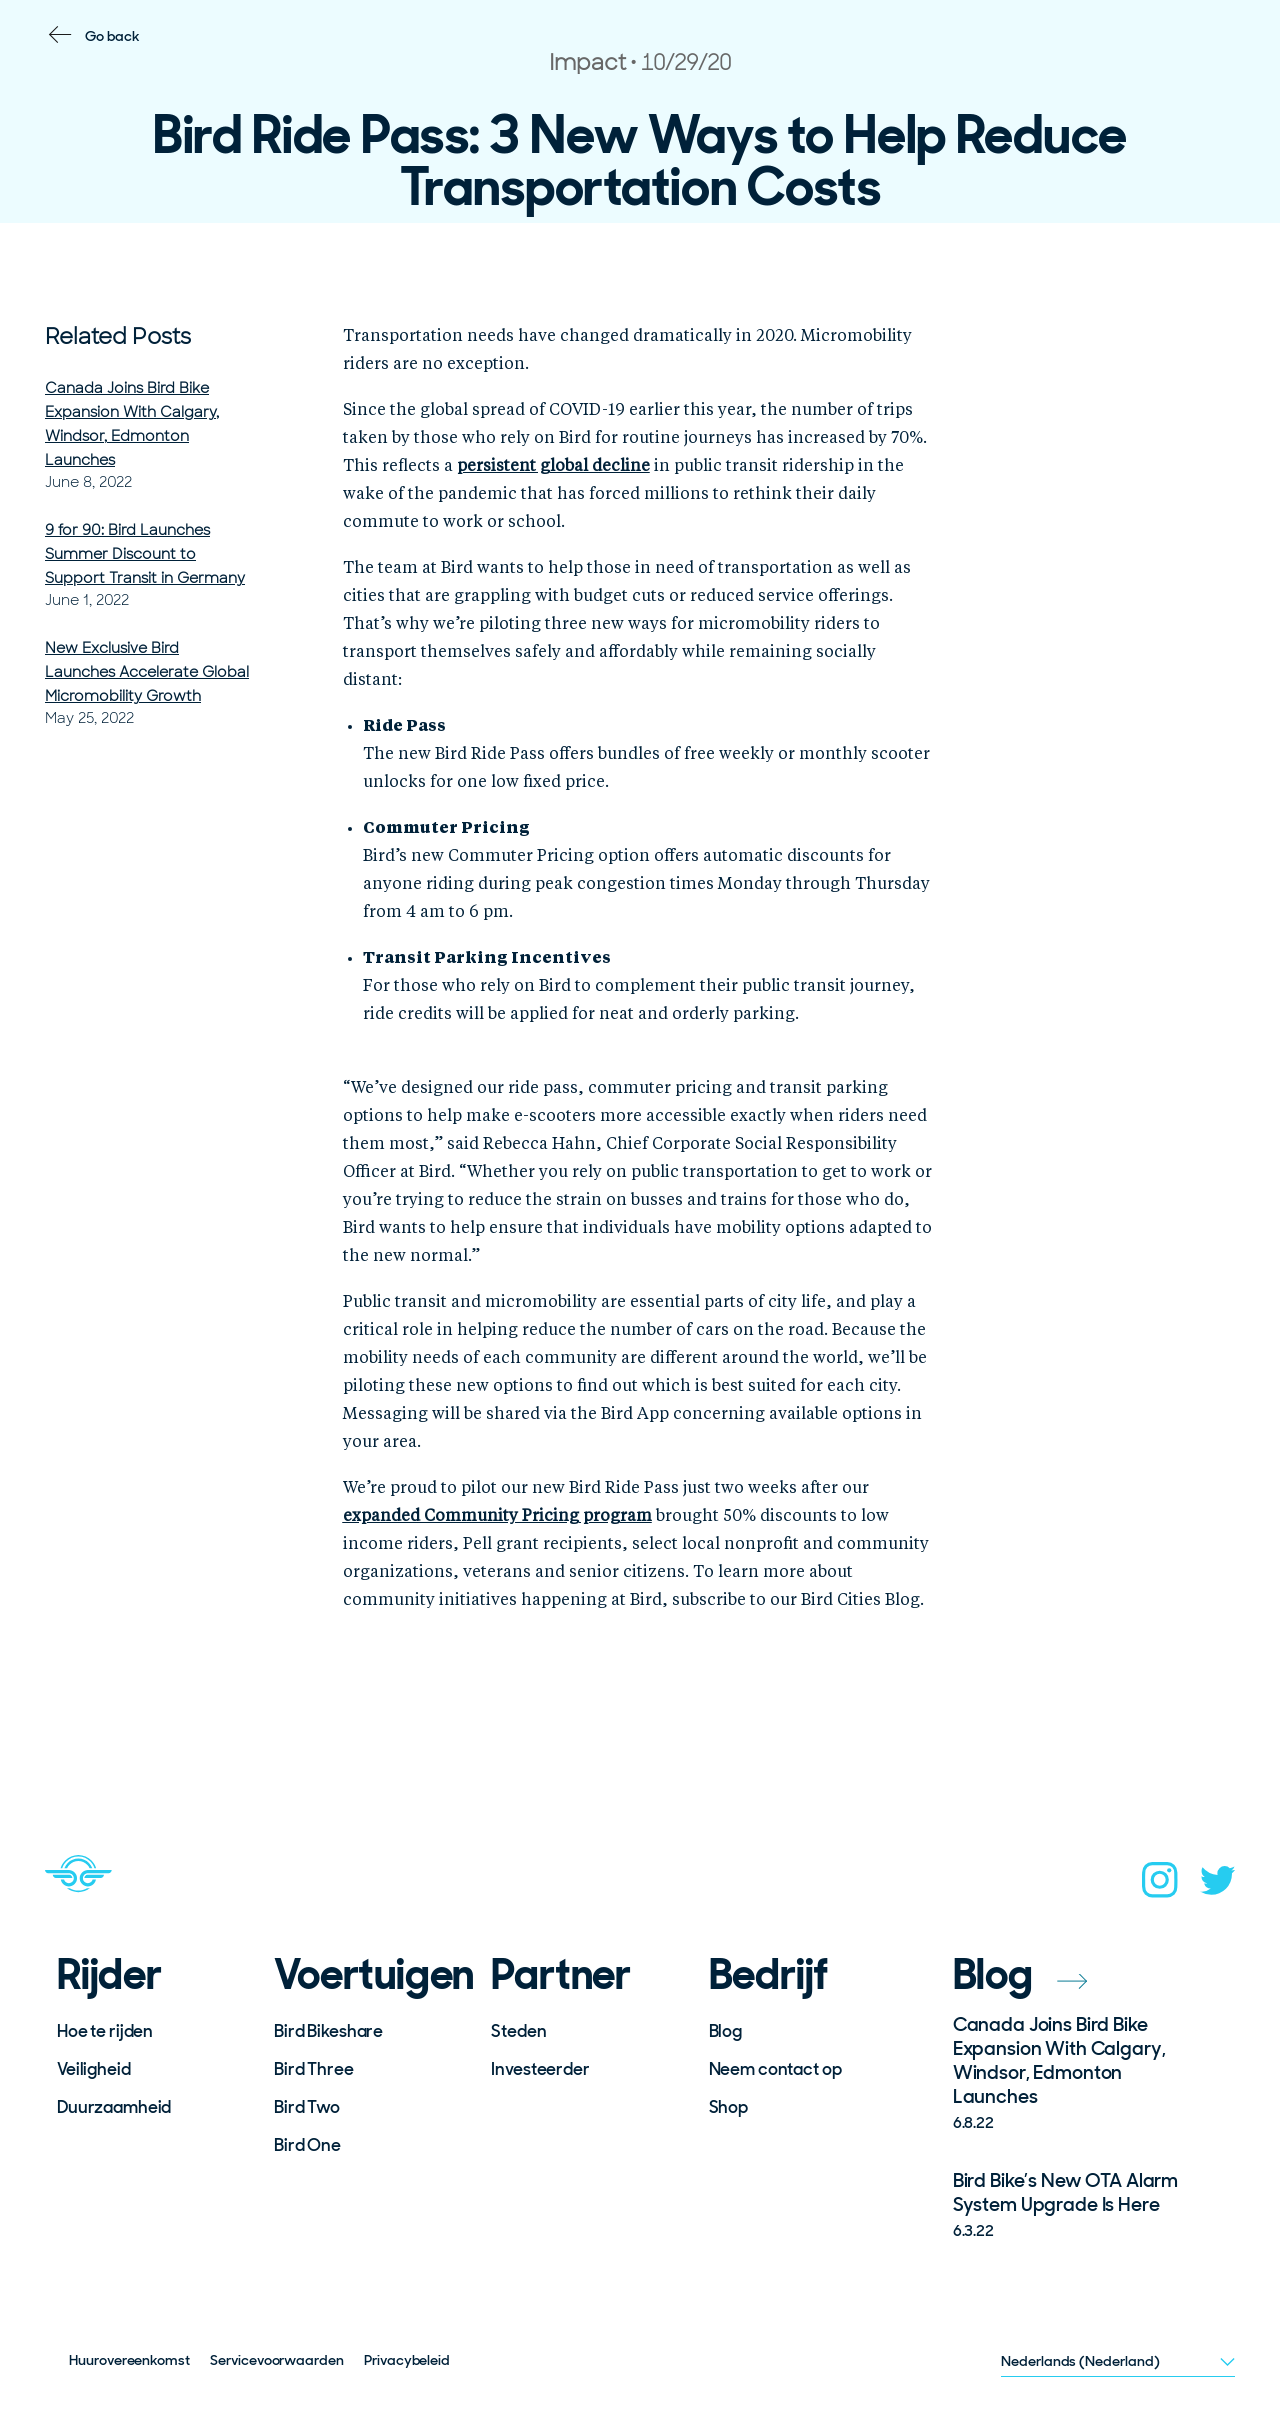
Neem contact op (775, 2069)
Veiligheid (94, 2069)
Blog (725, 2031)
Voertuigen (369, 1975)
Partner (561, 1975)
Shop (728, 2107)
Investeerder (540, 2069)
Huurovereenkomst (129, 2360)
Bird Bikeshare (328, 2031)
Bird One (307, 2145)
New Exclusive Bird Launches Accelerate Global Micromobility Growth (147, 672)
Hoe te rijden (105, 2031)
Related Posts (118, 336)
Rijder (109, 1975)
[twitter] (1218, 1886)
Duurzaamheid (114, 2107)
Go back (112, 36)
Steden (518, 2031)
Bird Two (307, 2107)
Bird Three (314, 2069)
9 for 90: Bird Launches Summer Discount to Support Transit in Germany (145, 554)
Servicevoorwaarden (277, 2360)
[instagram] (1160, 1886)
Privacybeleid (407, 2360)
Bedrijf (769, 1975)
